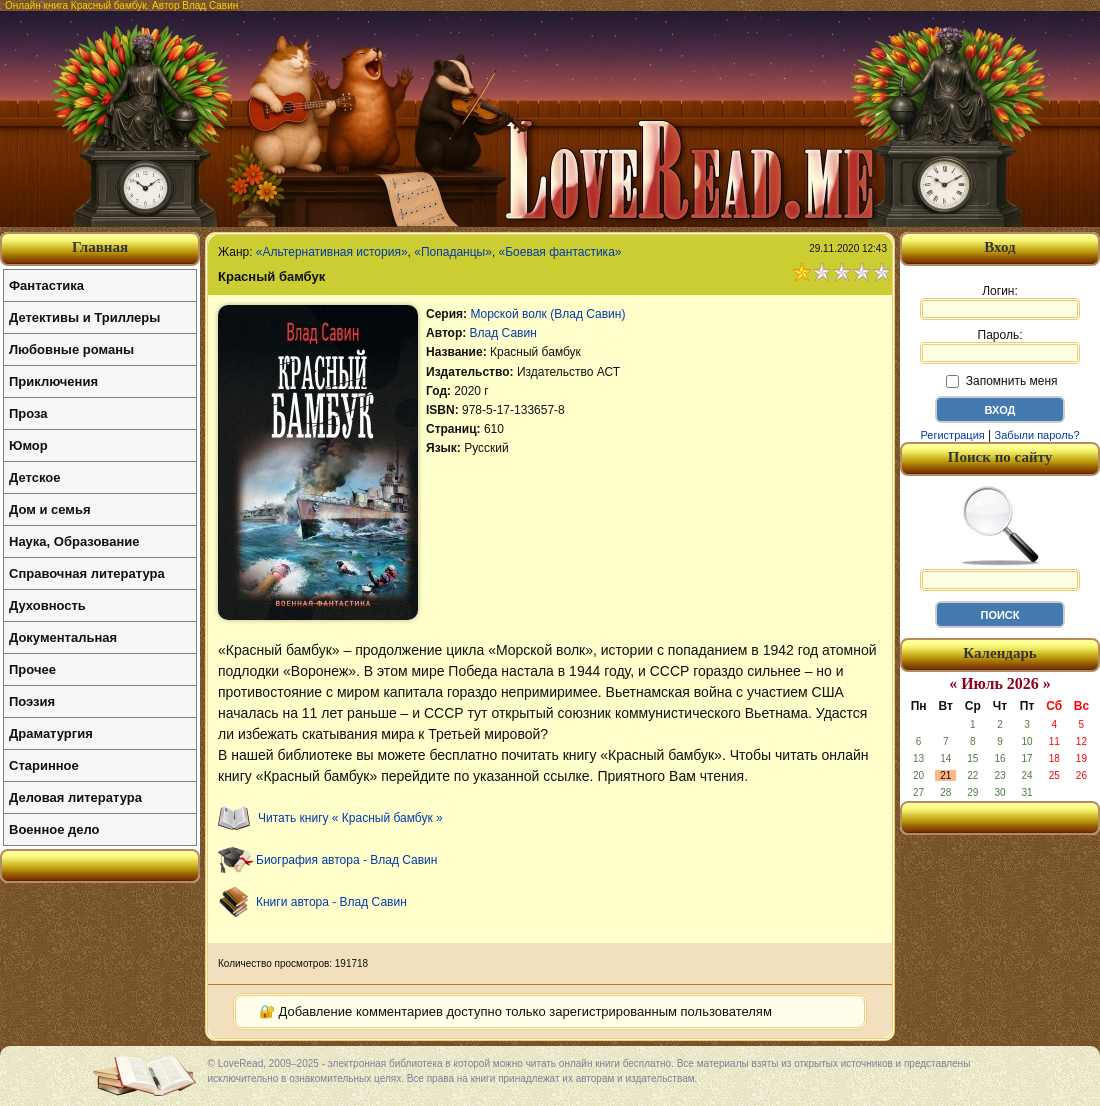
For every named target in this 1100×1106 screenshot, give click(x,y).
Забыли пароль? (1037, 435)
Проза (28, 413)
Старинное (44, 765)
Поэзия (32, 701)
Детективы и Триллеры (84, 317)
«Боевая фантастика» (560, 252)
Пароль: (1000, 346)
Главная (100, 247)
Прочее (32, 669)
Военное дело (54, 829)
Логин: (1000, 302)
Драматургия (51, 733)
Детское (34, 477)
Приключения (53, 381)
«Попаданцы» (453, 252)
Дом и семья (50, 509)
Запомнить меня (1001, 381)
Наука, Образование (74, 541)
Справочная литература (87, 573)
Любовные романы (71, 349)
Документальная (63, 637)
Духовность (47, 605)
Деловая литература (75, 797)
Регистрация (952, 435)
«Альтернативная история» (332, 252)
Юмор (28, 445)
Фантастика (46, 285)
